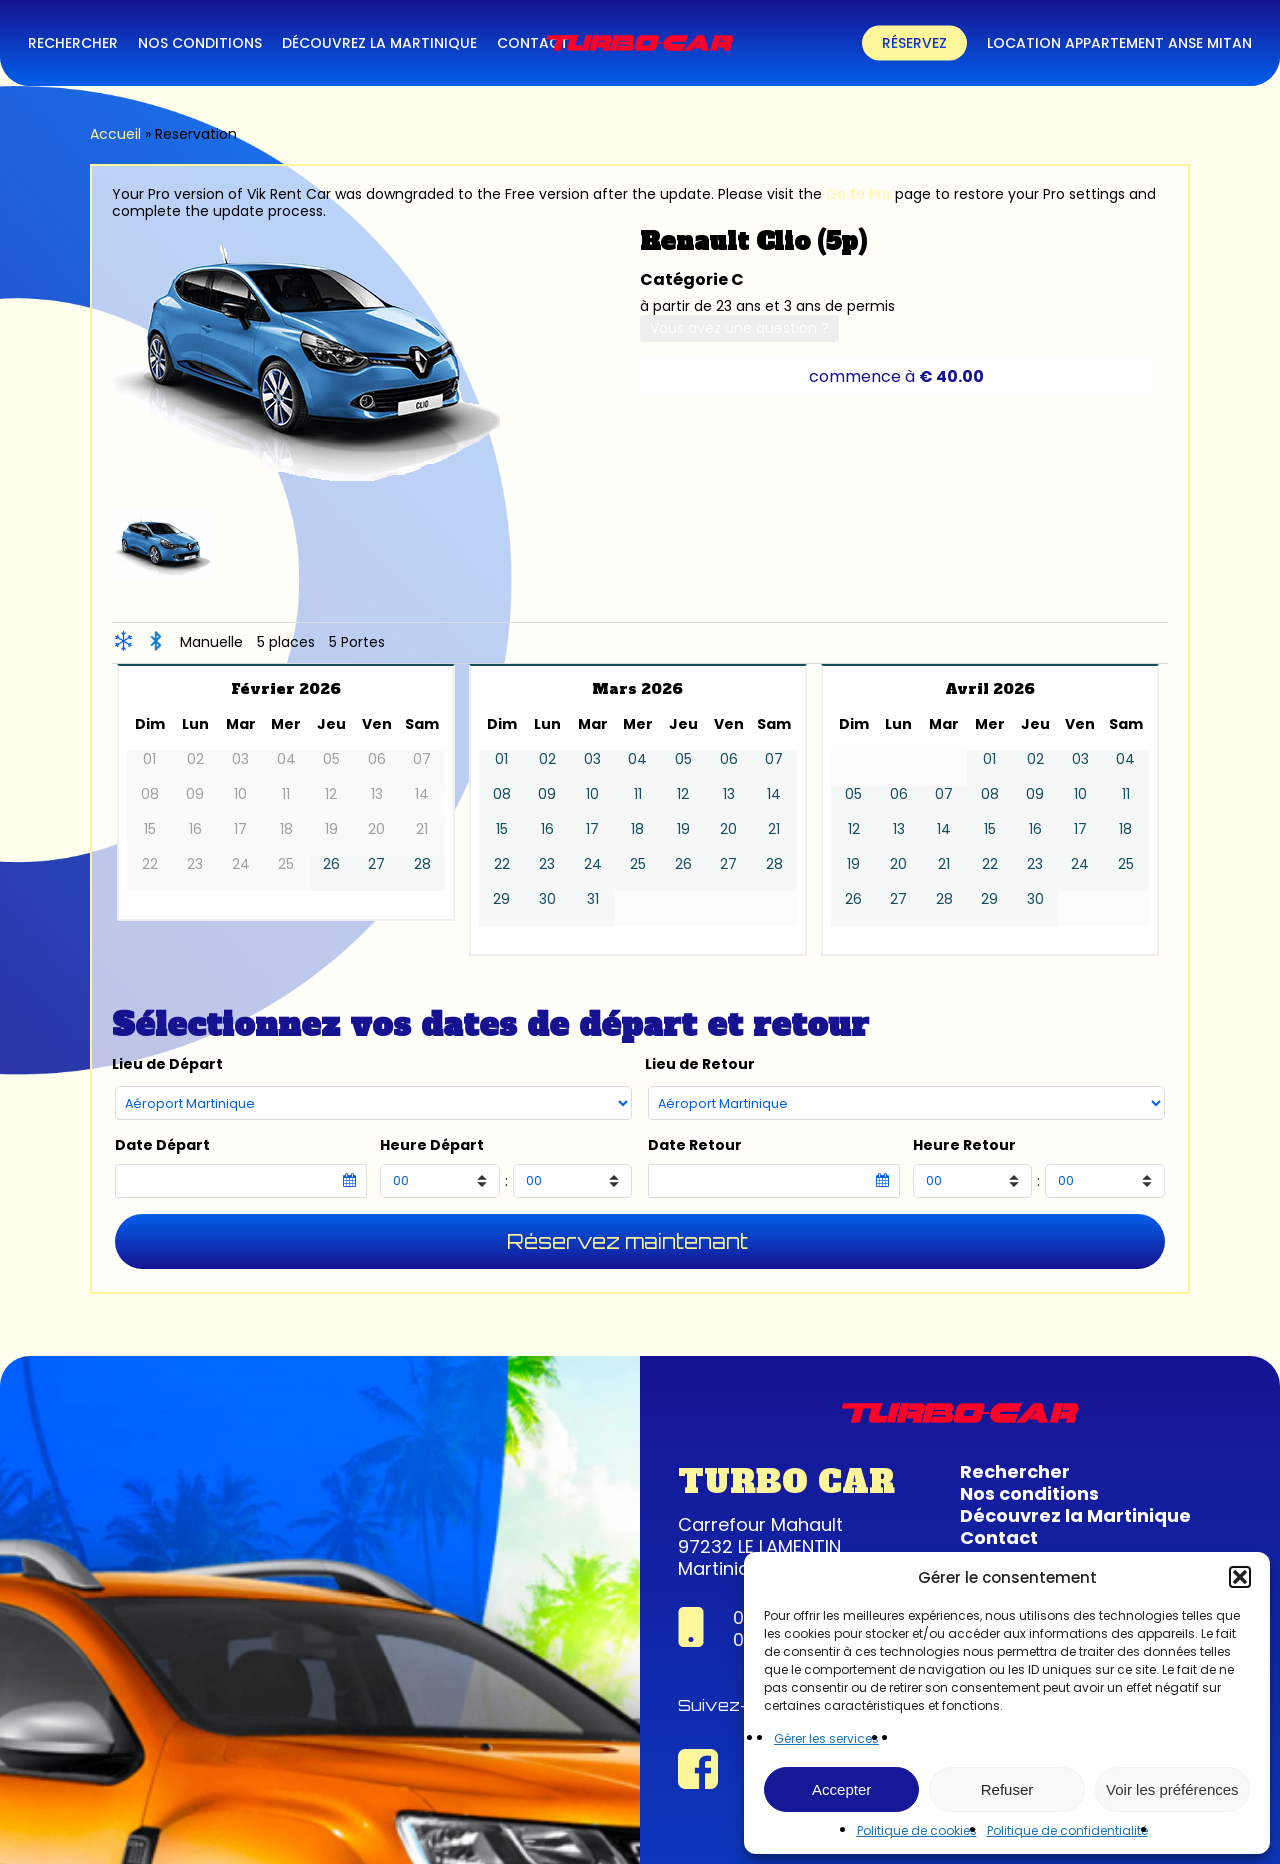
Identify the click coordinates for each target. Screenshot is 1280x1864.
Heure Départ (432, 1145)
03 (592, 759)
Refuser (1007, 1789)
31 (593, 899)
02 (547, 759)
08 (502, 794)
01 (501, 759)
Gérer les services (826, 1738)
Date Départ (162, 1145)
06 (729, 759)
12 (683, 794)
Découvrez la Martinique (1075, 1515)
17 (592, 829)
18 (637, 829)
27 (376, 864)
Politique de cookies (917, 1830)
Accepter (841, 1789)
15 (502, 829)
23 (547, 864)
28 (422, 864)
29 (501, 899)
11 (638, 794)
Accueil (115, 134)
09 (547, 794)
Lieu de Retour (700, 1064)
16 (547, 829)
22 (502, 864)
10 (592, 794)
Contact (999, 1537)
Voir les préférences (1172, 1789)
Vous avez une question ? (739, 328)
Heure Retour (964, 1145)
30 (547, 899)
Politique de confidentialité (1067, 1830)
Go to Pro (858, 194)
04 (637, 759)
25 (638, 864)
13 (729, 794)
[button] (1240, 1577)
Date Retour (695, 1145)
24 (593, 864)
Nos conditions (1029, 1493)
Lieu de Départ (167, 1064)
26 (331, 864)
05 (683, 759)
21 (774, 829)
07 (774, 759)
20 (728, 829)
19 (683, 829)
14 (774, 794)
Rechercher (1015, 1471)
